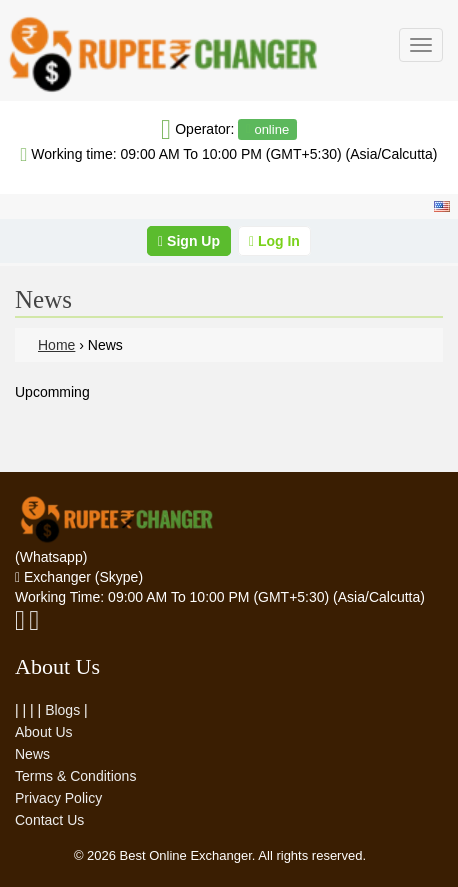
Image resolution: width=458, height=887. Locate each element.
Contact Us (49, 820)
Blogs (62, 710)
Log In (274, 241)
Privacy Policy (58, 798)
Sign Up (189, 241)
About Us (44, 732)
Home (56, 345)
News (32, 754)
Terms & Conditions (75, 776)
